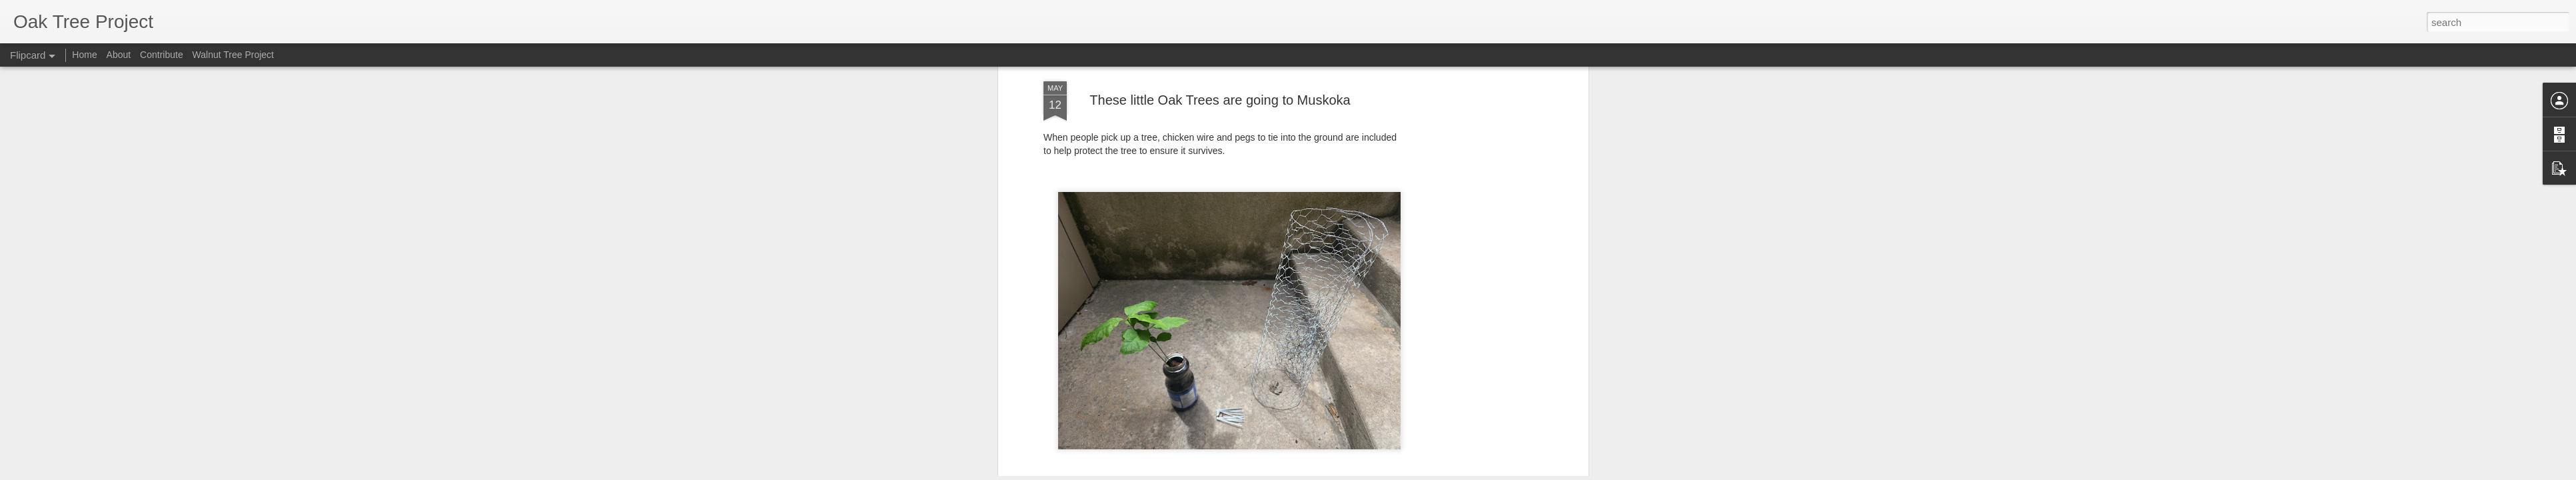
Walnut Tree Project (233, 54)
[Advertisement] (1220, 271)
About (119, 54)
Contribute (161, 54)
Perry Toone (1274, 185)
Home (84, 54)
